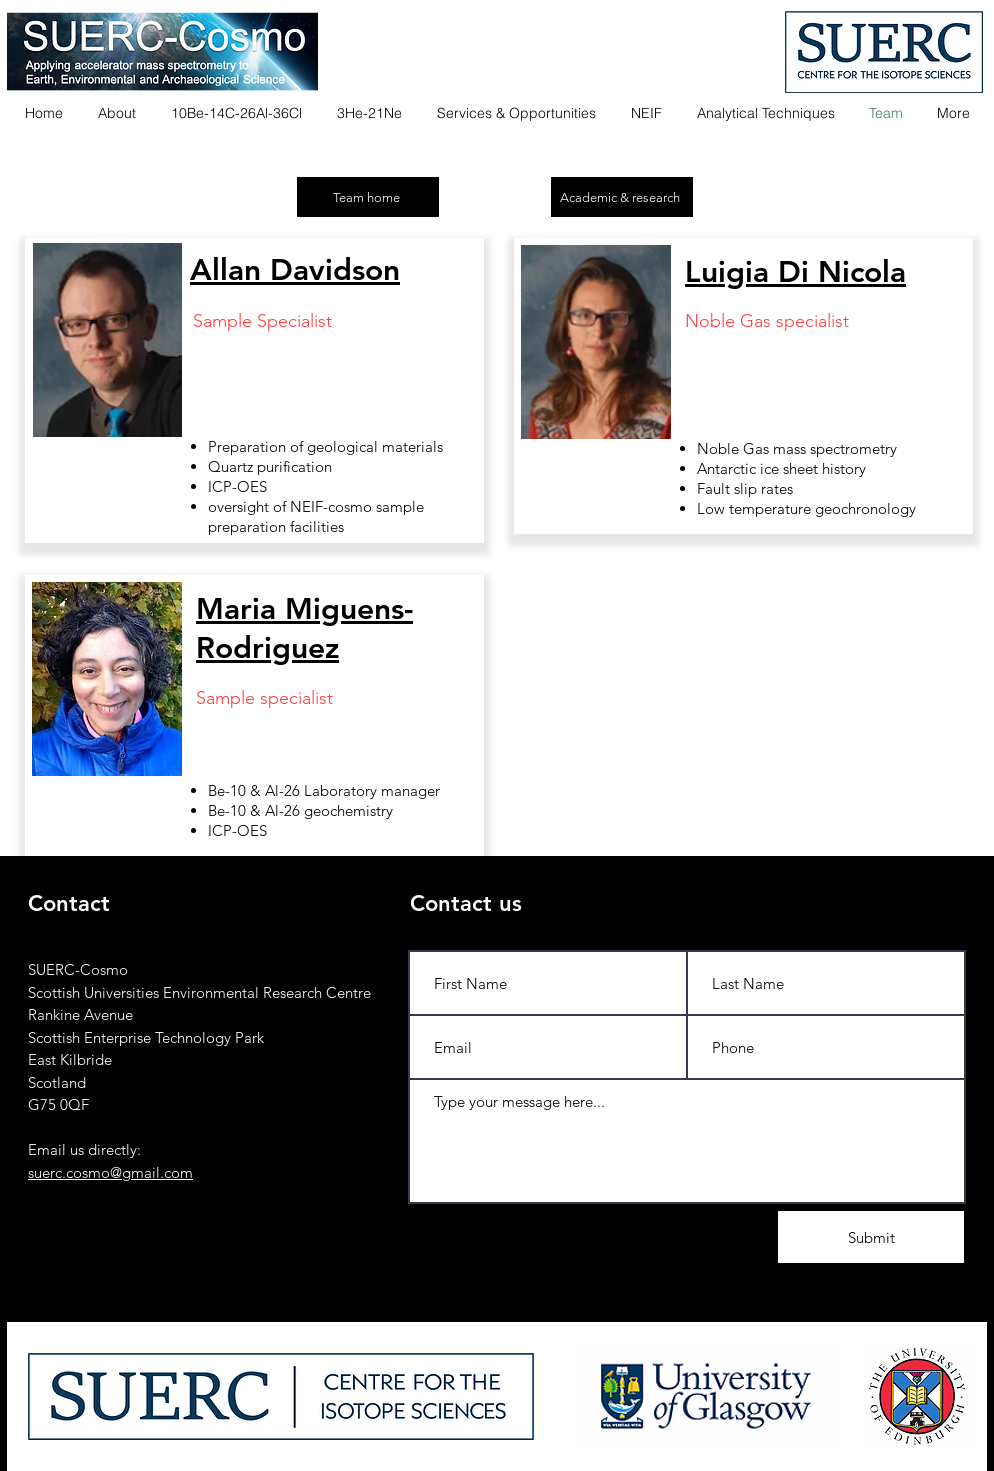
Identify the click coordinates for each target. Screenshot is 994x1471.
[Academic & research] (622, 197)
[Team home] (368, 197)
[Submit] (871, 1237)
